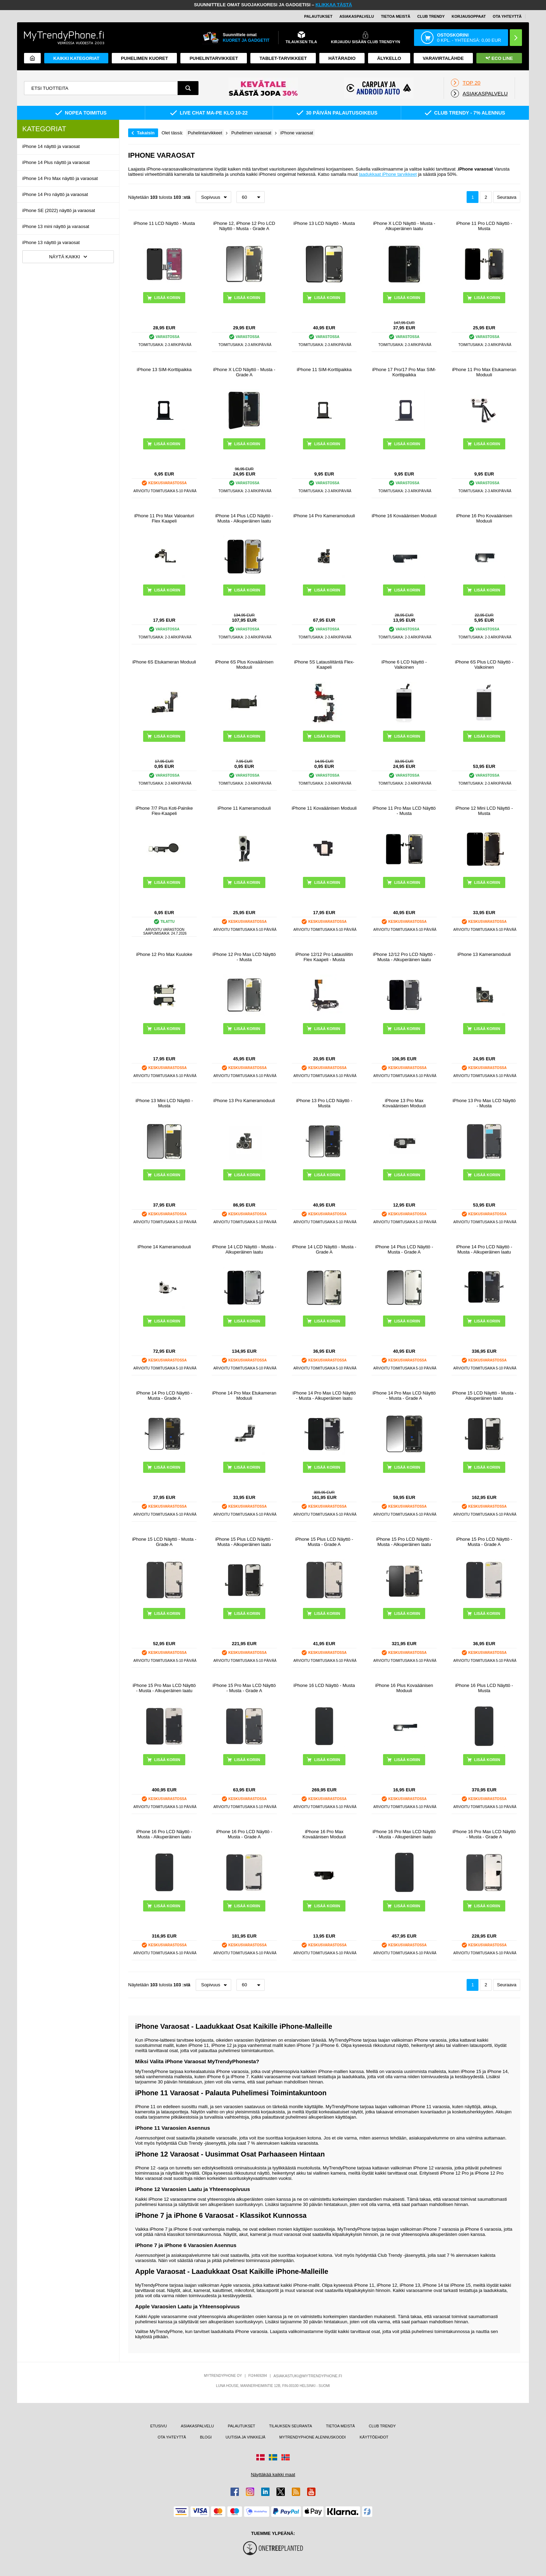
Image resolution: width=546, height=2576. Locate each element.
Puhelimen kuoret (144, 58)
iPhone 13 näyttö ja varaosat (51, 242)
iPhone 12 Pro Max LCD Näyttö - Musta (244, 957)
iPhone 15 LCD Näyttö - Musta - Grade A (164, 1542)
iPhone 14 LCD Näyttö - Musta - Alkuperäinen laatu (244, 1249)
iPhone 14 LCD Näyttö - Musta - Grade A (324, 1249)
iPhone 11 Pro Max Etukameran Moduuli (484, 372)
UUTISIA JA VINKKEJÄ (245, 2437)
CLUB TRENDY (382, 2426)
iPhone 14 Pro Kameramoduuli (324, 515)
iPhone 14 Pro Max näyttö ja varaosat (60, 178)
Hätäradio (342, 58)
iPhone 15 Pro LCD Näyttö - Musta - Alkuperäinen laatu (404, 1542)
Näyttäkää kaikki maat (273, 2474)
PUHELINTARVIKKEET (213, 58)
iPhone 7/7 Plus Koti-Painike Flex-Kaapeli (164, 811)
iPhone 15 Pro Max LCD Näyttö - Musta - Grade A (244, 1688)
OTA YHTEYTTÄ (507, 16)
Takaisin (146, 132)
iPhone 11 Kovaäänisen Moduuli (324, 808)
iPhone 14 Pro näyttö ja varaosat (55, 194)
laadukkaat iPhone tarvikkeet (388, 174)
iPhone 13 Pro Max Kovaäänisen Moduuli (404, 1103)
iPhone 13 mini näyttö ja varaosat (55, 226)
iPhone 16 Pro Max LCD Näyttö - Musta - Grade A (484, 1834)
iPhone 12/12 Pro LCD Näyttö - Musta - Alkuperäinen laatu (404, 957)
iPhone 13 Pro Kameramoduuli (244, 1100)
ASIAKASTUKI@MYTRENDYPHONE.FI (307, 2376)
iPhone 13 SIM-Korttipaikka (164, 369)
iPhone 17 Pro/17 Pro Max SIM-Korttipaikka (404, 372)
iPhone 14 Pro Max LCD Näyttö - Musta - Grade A (404, 1395)
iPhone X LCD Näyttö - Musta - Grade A (244, 372)
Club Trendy (431, 16)
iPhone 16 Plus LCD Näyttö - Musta (484, 1688)
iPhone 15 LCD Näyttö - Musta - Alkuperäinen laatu (484, 1395)
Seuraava (506, 197)
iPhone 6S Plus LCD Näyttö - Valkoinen (484, 664)
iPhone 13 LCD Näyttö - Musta (324, 223)
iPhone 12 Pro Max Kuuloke (164, 954)
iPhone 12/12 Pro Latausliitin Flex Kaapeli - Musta (324, 957)
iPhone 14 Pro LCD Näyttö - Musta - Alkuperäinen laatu (484, 1249)
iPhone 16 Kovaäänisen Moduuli (404, 515)
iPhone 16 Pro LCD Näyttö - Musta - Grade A (244, 1834)
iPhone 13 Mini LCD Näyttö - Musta (164, 1103)
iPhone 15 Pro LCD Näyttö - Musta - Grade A (484, 1542)
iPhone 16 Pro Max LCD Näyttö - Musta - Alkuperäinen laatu (404, 1834)
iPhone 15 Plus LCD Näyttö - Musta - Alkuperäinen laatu (244, 1542)
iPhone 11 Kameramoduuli (244, 808)
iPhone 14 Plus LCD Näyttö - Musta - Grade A (404, 1249)
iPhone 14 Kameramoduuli (164, 1246)
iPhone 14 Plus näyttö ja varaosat (56, 162)
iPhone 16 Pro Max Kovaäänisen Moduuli (324, 1834)
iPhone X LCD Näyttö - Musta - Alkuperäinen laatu (404, 226)
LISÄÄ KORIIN (167, 298)
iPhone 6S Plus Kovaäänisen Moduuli (244, 664)
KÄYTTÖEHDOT (374, 2437)
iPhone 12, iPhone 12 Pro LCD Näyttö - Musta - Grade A (244, 226)
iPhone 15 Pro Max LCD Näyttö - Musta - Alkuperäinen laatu (164, 1688)
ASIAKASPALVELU (357, 16)
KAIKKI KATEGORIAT (76, 58)
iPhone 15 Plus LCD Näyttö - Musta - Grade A (324, 1542)
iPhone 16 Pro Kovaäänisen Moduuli (484, 518)
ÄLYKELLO (389, 58)
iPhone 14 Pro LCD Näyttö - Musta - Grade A (164, 1395)
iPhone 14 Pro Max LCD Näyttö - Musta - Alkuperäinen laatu (324, 1395)
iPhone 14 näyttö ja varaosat (51, 146)
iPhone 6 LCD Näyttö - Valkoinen (404, 664)
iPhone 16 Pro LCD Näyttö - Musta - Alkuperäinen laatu (164, 1834)
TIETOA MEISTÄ (395, 16)
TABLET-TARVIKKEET (283, 58)
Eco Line (499, 58)
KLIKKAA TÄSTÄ (333, 4)
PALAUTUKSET (318, 16)
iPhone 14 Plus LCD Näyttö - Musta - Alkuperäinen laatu (244, 518)
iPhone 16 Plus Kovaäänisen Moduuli (404, 1688)
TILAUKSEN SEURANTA (290, 2426)
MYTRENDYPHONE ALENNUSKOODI (312, 2437)
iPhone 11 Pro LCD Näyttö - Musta (484, 226)
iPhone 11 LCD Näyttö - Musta (164, 223)
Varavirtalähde (443, 58)
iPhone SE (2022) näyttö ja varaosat (58, 210)
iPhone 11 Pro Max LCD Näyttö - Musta (404, 811)
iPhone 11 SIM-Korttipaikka (324, 369)
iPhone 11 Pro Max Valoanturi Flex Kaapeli (164, 518)
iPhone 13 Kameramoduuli (484, 954)
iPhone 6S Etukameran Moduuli (164, 662)
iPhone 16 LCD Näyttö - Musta (324, 1685)
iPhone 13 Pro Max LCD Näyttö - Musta (484, 1103)
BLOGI (206, 2437)
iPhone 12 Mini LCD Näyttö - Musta (484, 811)
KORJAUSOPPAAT (469, 16)
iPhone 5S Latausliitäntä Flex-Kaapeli (324, 664)
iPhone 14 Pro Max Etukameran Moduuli (244, 1395)
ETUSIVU (158, 2426)
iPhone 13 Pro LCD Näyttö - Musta (324, 1103)
